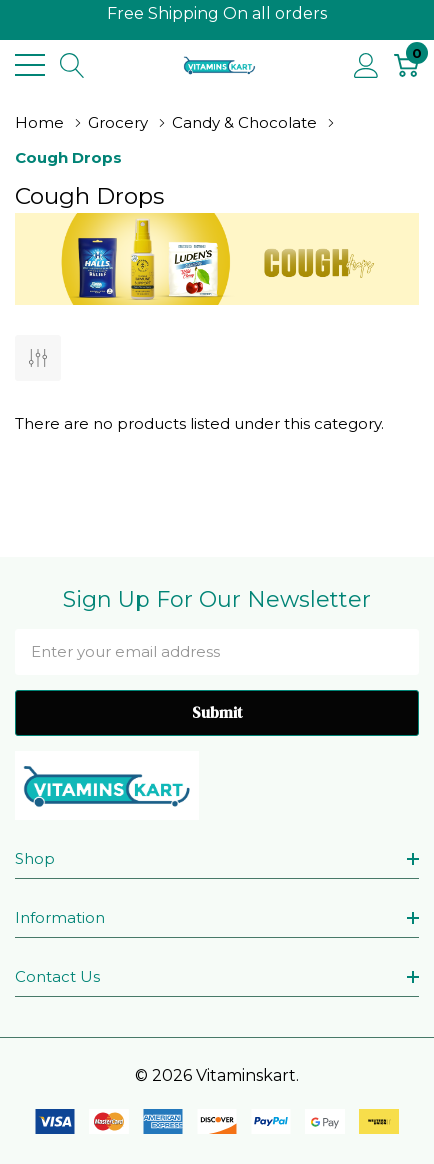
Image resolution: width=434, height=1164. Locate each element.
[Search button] (72, 65)
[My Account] (366, 65)
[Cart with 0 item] (406, 65)
